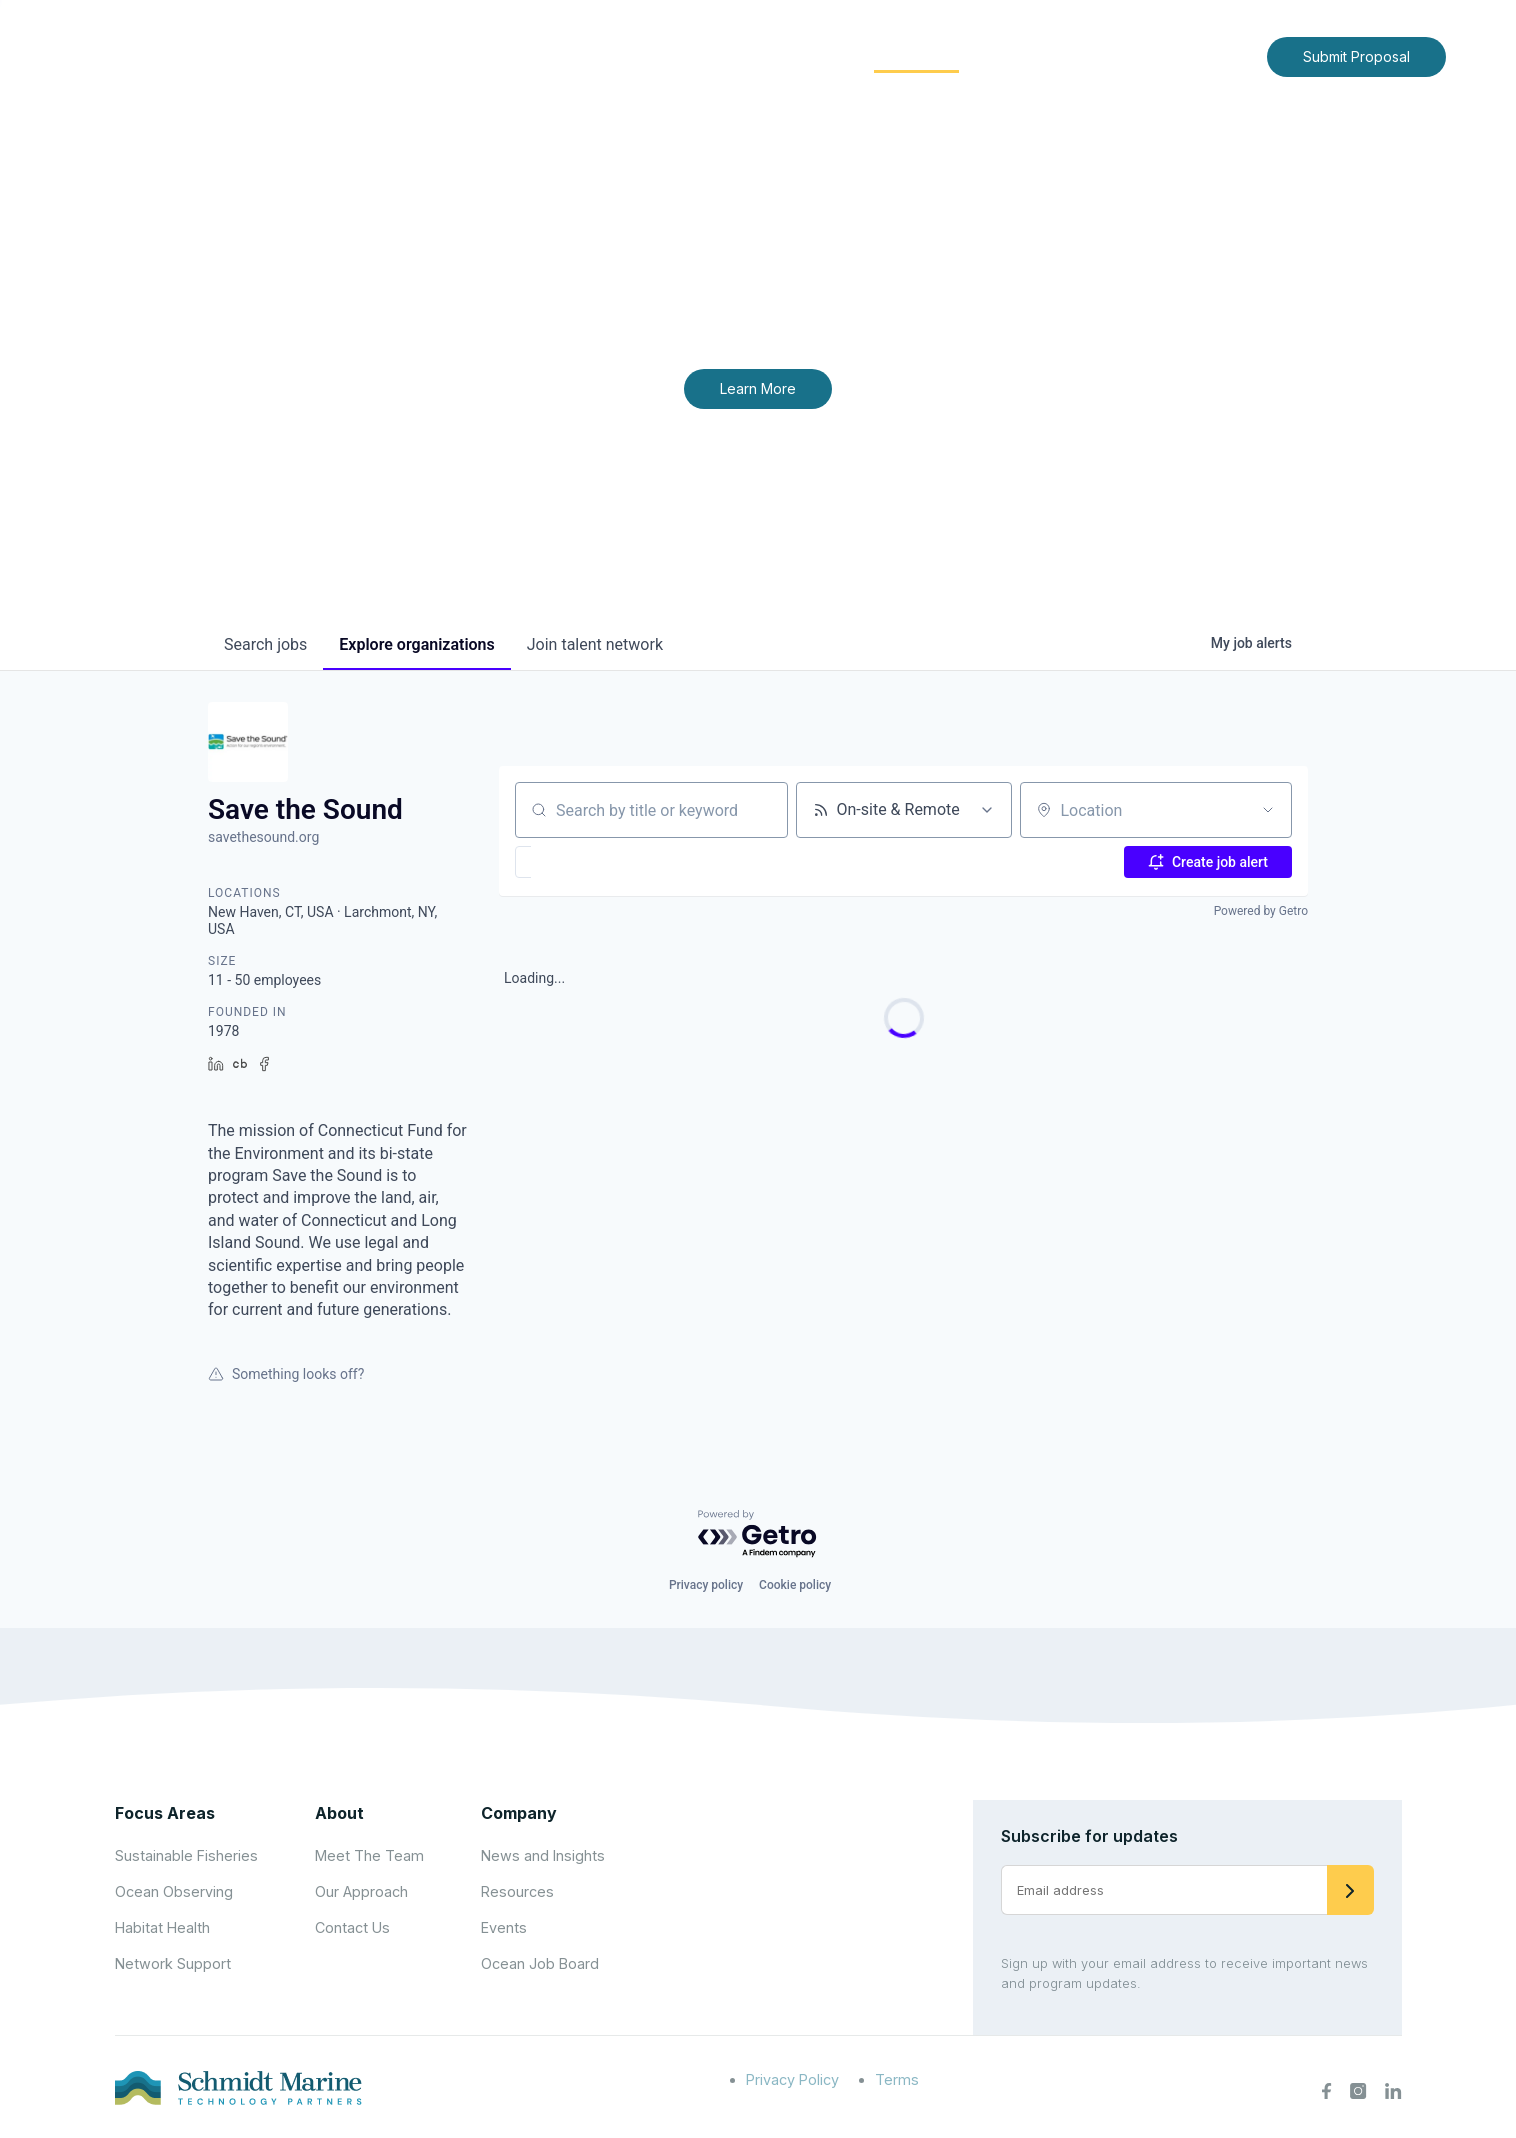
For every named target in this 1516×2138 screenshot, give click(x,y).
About (673, 55)
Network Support (173, 1963)
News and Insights (1069, 55)
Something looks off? (286, 1374)
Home (595, 55)
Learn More (758, 388)
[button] (581, 862)
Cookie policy (795, 1585)
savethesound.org (263, 837)
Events (504, 1927)
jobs (265, 644)
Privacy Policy (792, 2079)
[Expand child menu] (706, 57)
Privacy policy (706, 1585)
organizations (416, 644)
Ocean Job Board (540, 1963)
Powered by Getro (1261, 911)
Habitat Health (162, 1927)
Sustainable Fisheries (186, 1855)
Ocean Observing (174, 1891)
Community (916, 55)
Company (519, 1813)
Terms (897, 2079)
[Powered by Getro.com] (758, 1534)
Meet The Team (369, 1855)
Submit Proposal (1356, 56)
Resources (517, 1891)
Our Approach (361, 1891)
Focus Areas (784, 55)
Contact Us (1209, 55)
